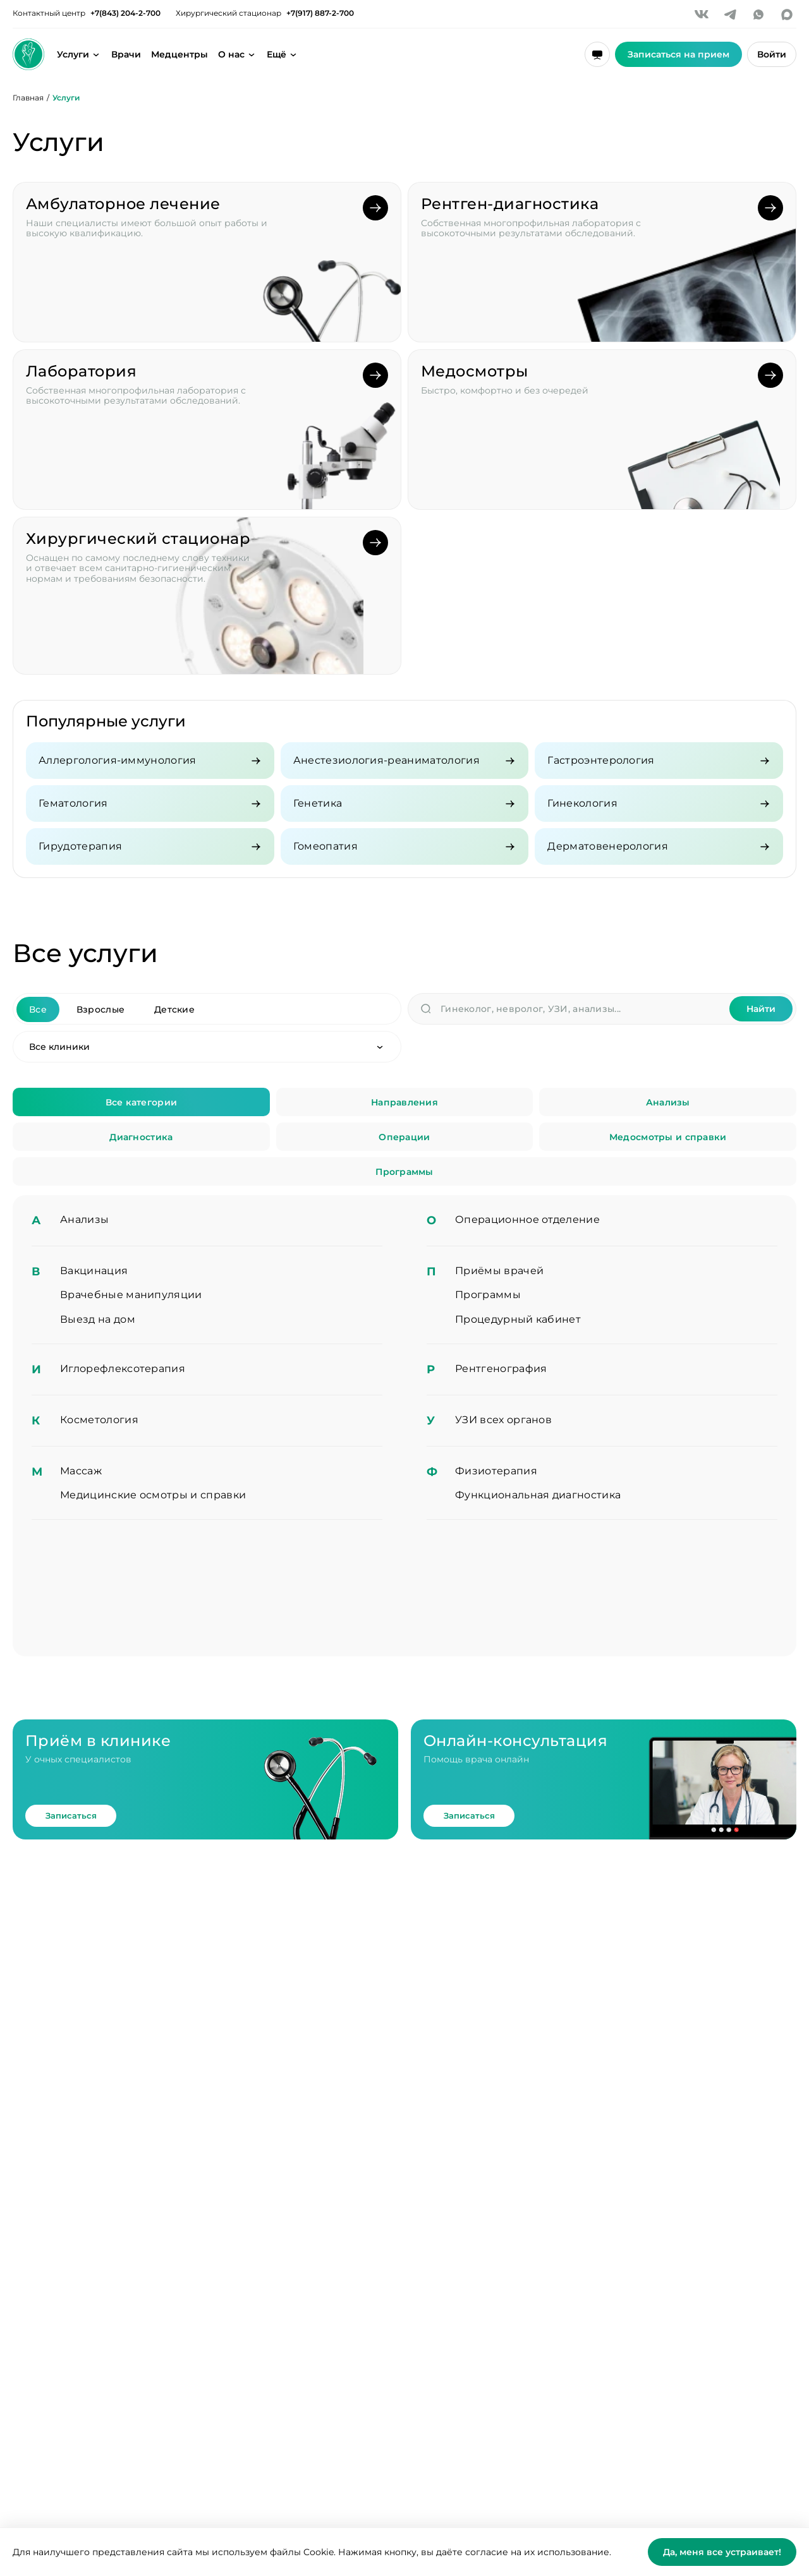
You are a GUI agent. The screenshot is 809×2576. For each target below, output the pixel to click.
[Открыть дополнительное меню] (282, 54)
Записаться (71, 1815)
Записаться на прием (678, 54)
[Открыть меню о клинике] (237, 54)
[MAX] (786, 14)
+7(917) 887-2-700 (320, 13)
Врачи (126, 54)
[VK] (701, 14)
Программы (404, 1171)
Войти (771, 54)
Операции (404, 1137)
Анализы (668, 1102)
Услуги (73, 54)
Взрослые (100, 1009)
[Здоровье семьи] (28, 54)
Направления (404, 1102)
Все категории (142, 1102)
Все (38, 1009)
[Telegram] (730, 14)
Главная (28, 97)
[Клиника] (207, 1047)
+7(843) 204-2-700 (125, 13)
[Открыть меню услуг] (96, 54)
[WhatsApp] (758, 14)
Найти (761, 1008)
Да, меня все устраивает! (722, 2552)
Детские (174, 1009)
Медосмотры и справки (668, 1137)
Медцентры (179, 54)
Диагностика (141, 1137)
